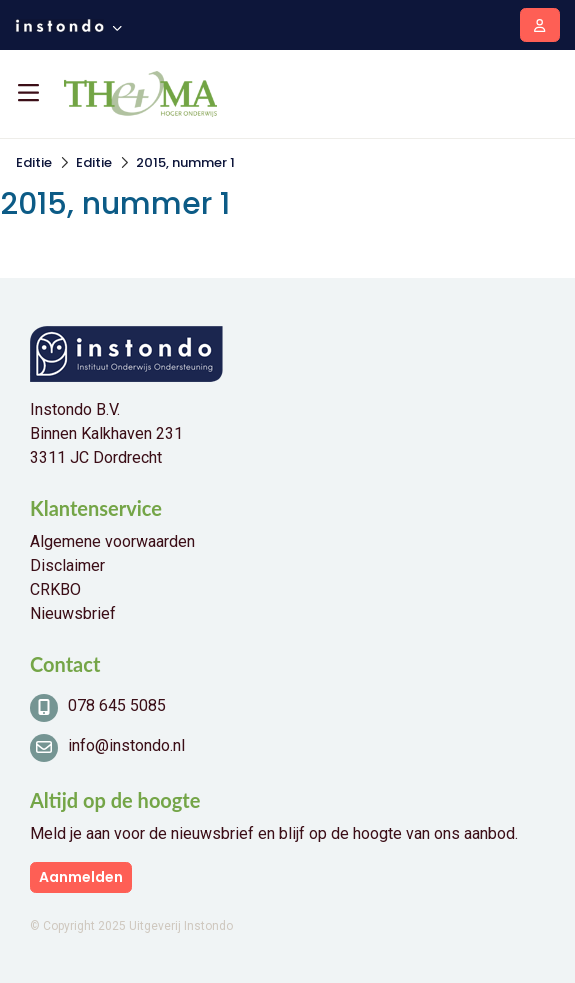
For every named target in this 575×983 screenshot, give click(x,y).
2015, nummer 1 (185, 162)
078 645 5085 (117, 705)
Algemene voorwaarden (112, 541)
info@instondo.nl (126, 745)
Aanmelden (81, 877)
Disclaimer (67, 565)
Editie (34, 162)
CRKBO (55, 589)
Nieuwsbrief (73, 613)
